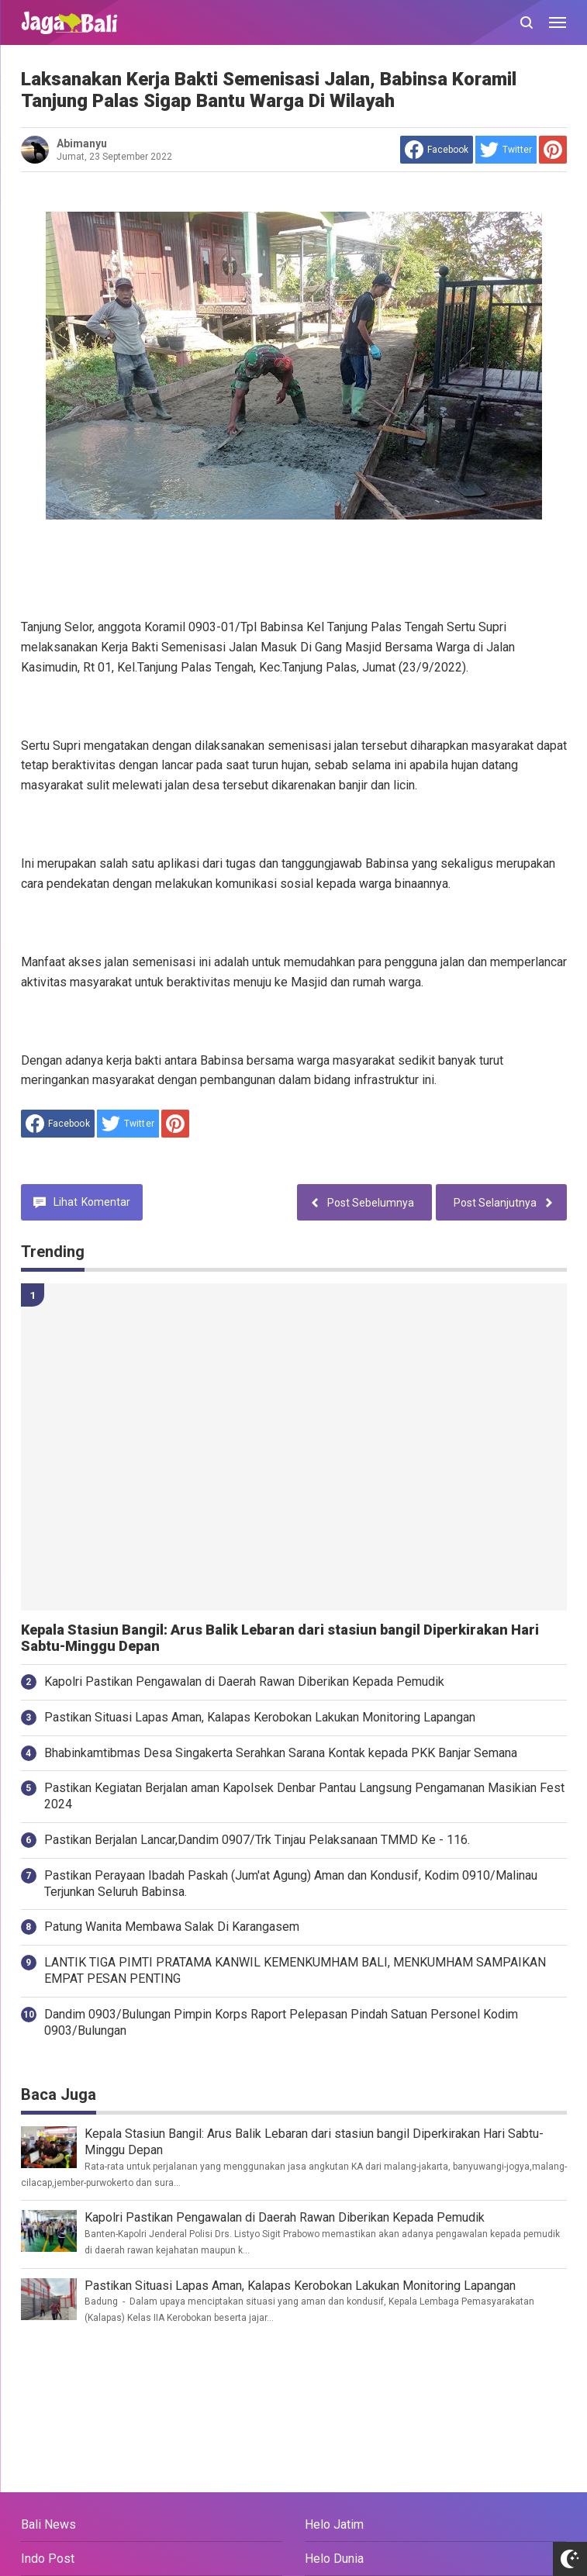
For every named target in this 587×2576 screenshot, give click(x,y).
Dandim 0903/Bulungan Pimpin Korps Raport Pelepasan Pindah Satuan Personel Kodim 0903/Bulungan (281, 2022)
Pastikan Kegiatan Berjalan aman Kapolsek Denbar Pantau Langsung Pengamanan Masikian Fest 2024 (304, 1795)
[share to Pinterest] (553, 150)
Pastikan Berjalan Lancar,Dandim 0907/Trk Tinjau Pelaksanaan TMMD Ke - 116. (257, 1839)
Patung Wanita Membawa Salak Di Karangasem (171, 1926)
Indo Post (47, 2558)
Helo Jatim (334, 2524)
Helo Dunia (334, 2558)
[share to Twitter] (506, 150)
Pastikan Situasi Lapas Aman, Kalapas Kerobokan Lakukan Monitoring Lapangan (259, 1717)
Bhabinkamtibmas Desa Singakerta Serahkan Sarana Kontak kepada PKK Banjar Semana (280, 1753)
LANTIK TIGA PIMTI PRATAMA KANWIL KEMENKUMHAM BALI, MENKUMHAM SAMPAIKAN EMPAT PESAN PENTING (295, 1970)
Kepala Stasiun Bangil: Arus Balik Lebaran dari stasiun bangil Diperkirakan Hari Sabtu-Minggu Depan (280, 1638)
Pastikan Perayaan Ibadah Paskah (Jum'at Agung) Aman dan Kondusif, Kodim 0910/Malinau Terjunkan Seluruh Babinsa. (290, 1883)
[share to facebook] (436, 150)
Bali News (48, 2524)
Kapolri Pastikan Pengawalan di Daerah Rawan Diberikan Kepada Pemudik (244, 1681)
